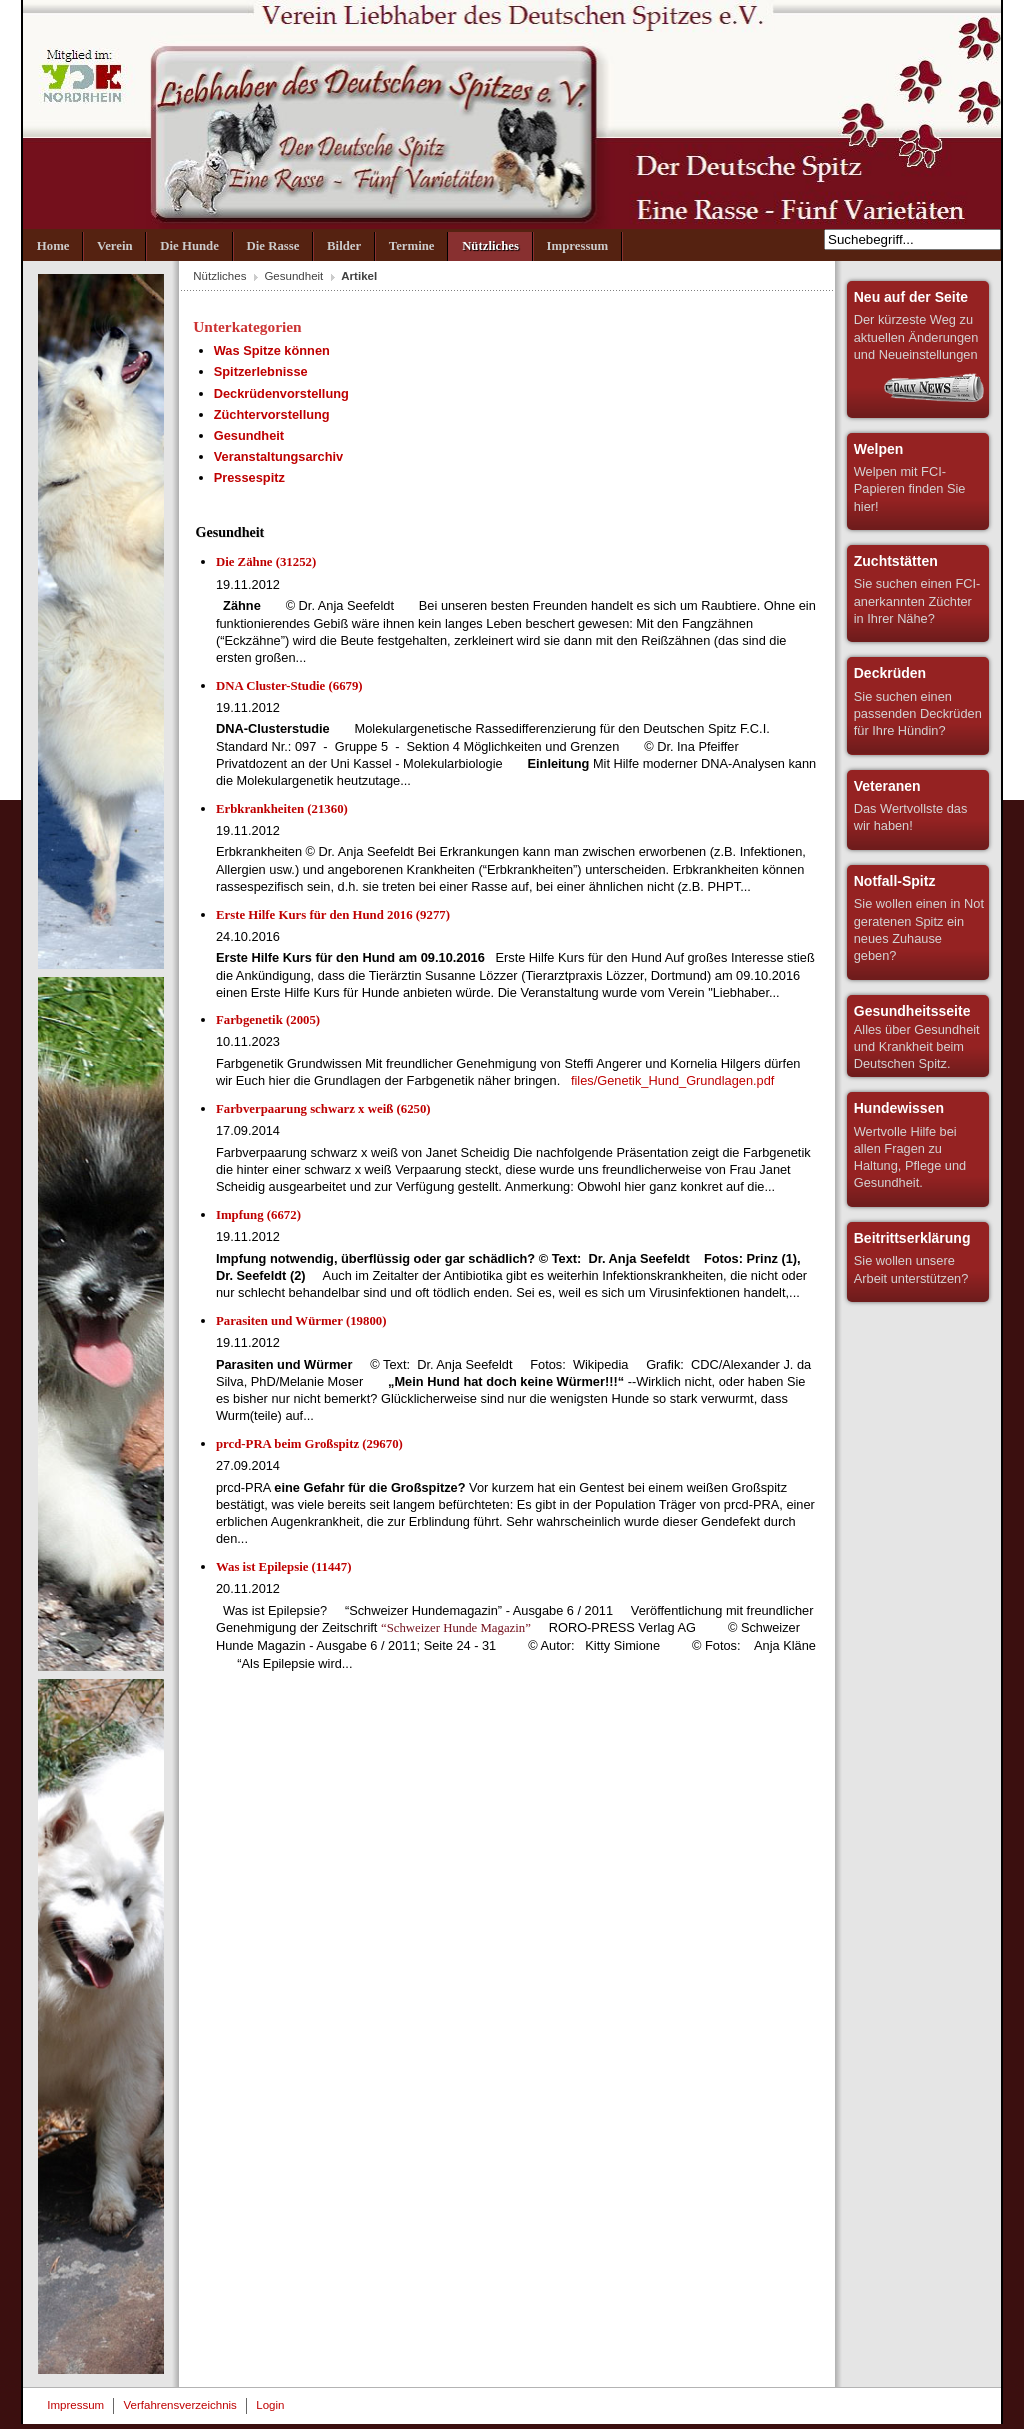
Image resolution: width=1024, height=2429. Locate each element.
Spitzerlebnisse (261, 371)
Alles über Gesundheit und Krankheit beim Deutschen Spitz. (917, 1037)
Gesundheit (293, 276)
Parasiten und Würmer (301, 1321)
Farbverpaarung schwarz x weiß (323, 1109)
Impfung (258, 1215)
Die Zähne (266, 562)
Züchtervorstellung (272, 414)
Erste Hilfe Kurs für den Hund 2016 (333, 915)
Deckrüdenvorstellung (281, 393)
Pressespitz (249, 477)
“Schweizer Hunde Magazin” (456, 1628)
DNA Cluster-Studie (289, 686)
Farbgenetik (268, 1020)
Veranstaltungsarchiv (278, 456)
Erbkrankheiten (282, 809)
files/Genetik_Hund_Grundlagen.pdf (672, 1080)
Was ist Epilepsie (283, 1567)
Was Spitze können (272, 350)
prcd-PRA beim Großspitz (309, 1444)
